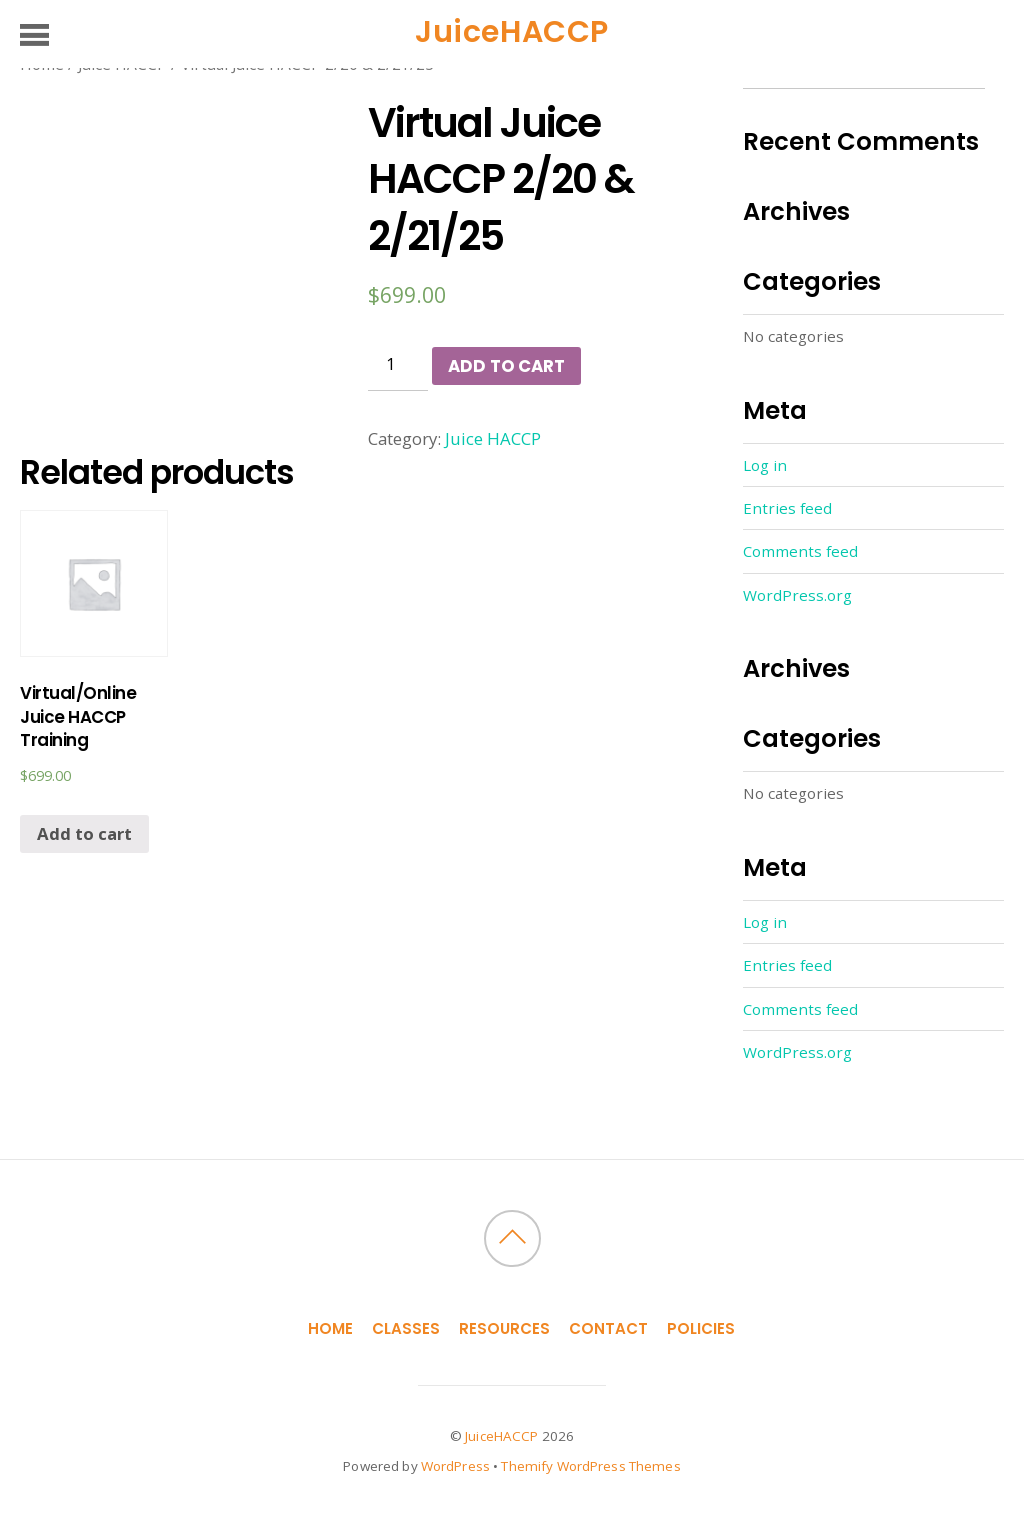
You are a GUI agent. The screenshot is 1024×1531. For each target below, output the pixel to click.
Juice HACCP (493, 438)
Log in (765, 465)
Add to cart (506, 366)
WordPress (455, 1466)
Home (330, 1328)
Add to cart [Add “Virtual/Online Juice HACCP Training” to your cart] (84, 833)
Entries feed (787, 508)
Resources (504, 1328)
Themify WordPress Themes (590, 1466)
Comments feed (800, 551)
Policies (701, 1328)
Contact (608, 1328)
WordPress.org (797, 595)
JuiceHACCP (501, 1436)
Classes (406, 1328)
